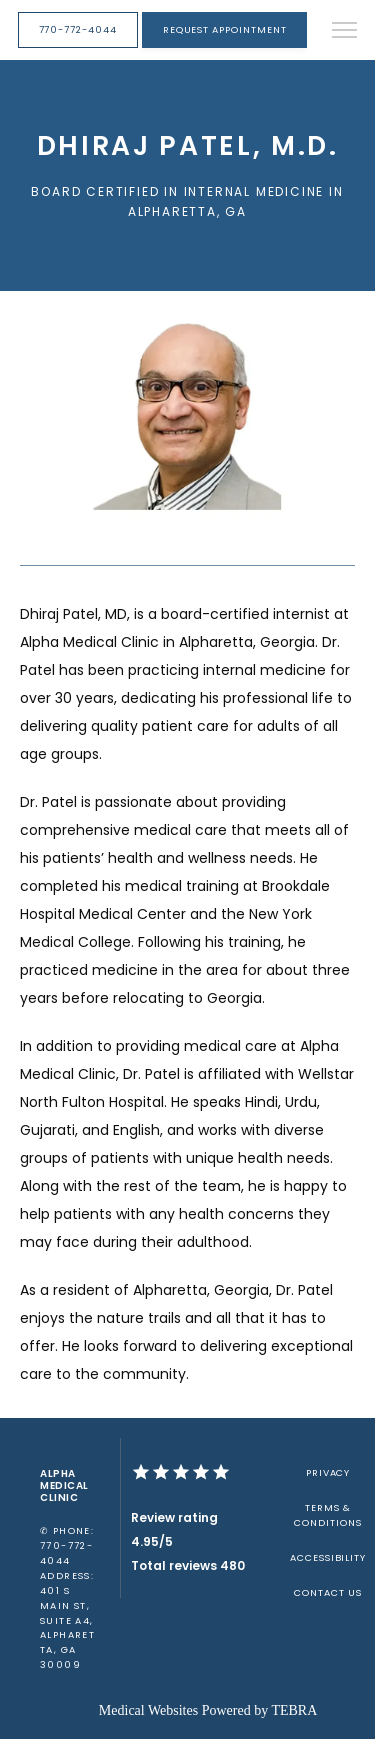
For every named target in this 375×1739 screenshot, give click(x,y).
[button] (345, 32)
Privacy (328, 1472)
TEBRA (294, 1710)
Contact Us (327, 1592)
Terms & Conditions (327, 1515)
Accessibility (328, 1557)
